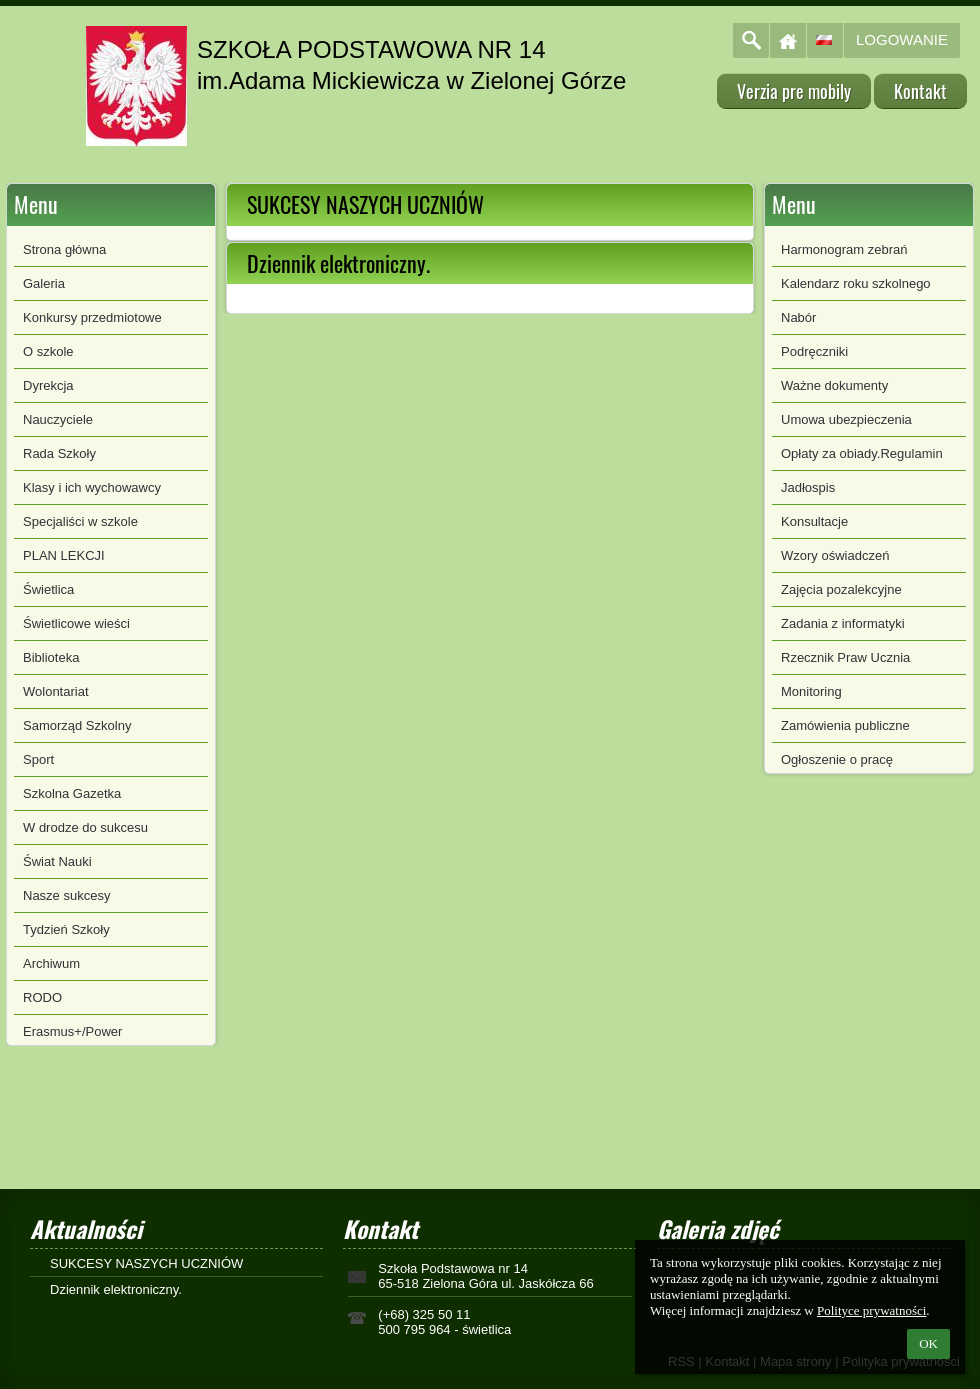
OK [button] (928, 1343)
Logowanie (902, 39)
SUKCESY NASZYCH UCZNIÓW (146, 1263)
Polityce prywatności (871, 1310)
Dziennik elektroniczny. (116, 1289)
